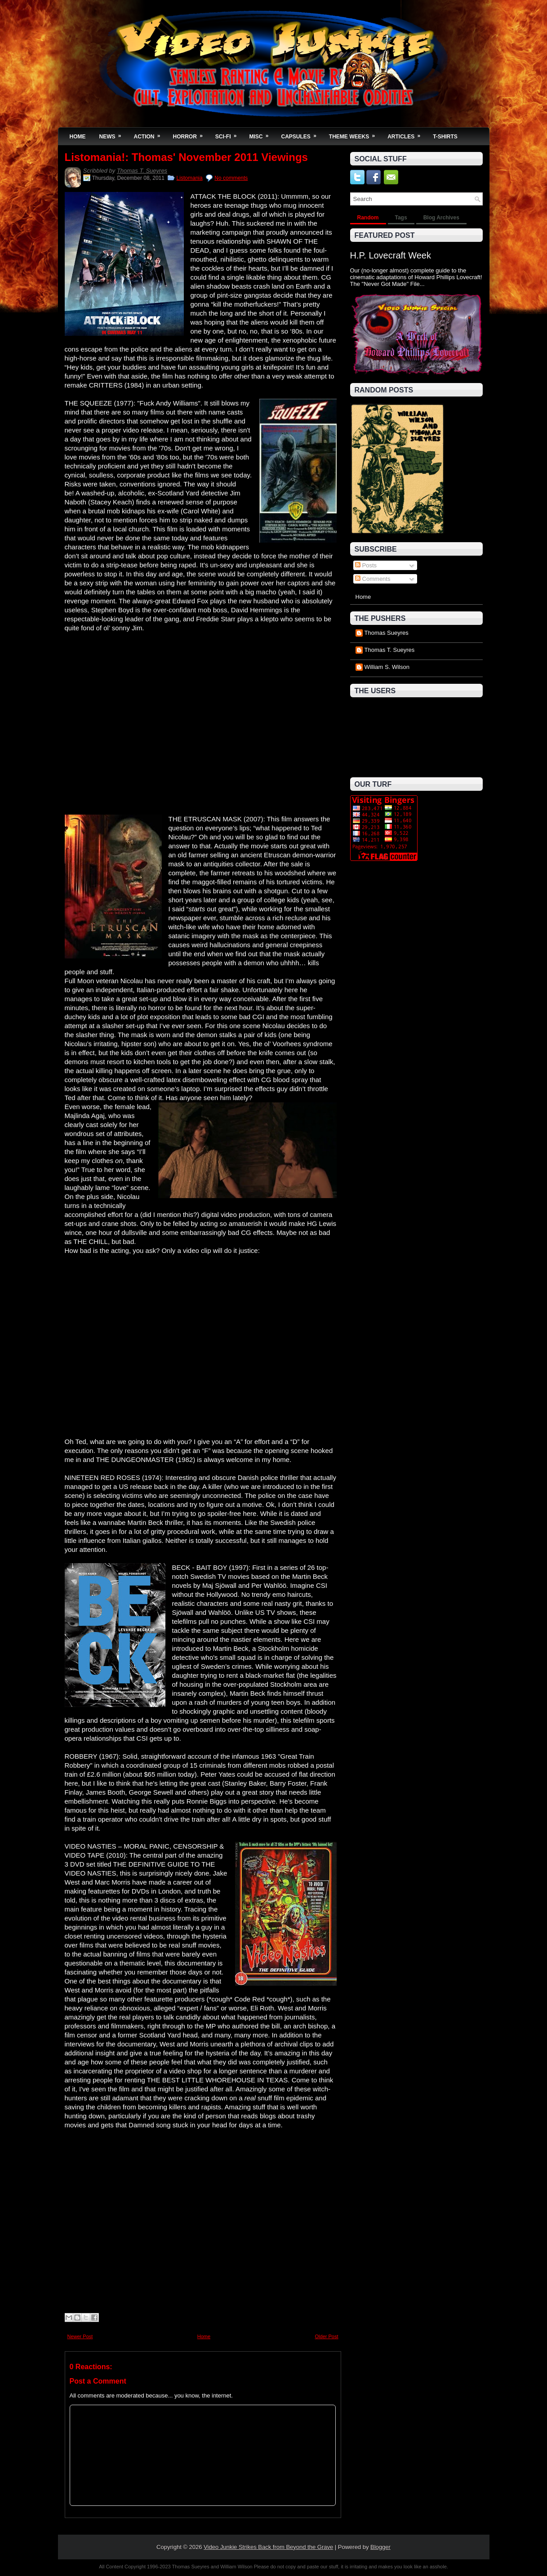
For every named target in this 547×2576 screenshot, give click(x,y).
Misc (262, 134)
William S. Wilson (387, 667)
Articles (406, 134)
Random (368, 217)
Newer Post (80, 2336)
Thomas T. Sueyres (142, 170)
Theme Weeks (355, 134)
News (113, 134)
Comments (372, 578)
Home (78, 137)
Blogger (380, 2547)
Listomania (190, 178)
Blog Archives (441, 217)
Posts (366, 565)
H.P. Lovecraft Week (390, 255)
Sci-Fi (229, 134)
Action (150, 134)
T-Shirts (445, 137)
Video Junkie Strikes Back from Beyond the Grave (268, 2547)
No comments (231, 178)
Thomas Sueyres (387, 632)
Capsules (301, 134)
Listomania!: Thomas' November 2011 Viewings (186, 157)
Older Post (326, 2336)
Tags (401, 217)
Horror (191, 134)
